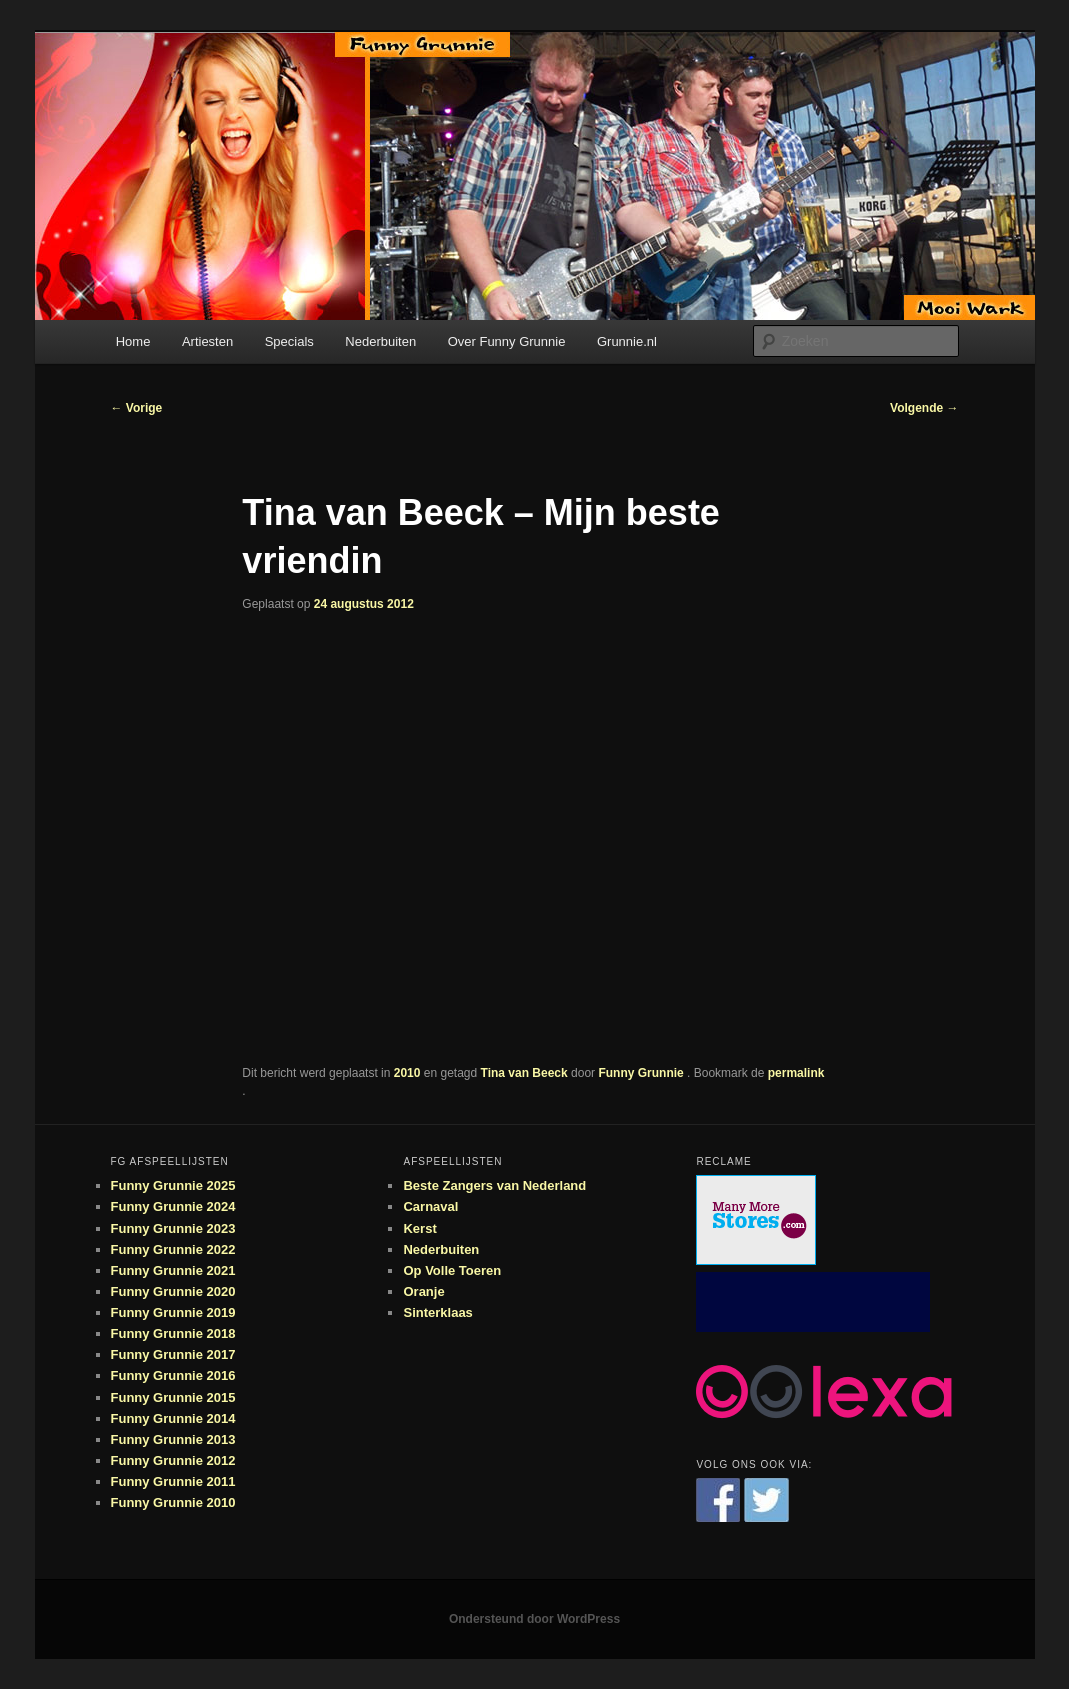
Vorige (137, 408)
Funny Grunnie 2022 (173, 1249)
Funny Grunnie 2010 (173, 1502)
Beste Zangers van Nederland (494, 1185)
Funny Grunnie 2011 (173, 1481)
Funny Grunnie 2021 (173, 1270)
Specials (289, 341)
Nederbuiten (380, 341)
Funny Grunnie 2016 (173, 1375)
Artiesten (207, 341)
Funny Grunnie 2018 (173, 1333)
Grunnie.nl (627, 341)
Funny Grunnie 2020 (173, 1291)
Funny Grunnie (642, 1073)
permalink (796, 1073)
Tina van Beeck (524, 1073)
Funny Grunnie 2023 (173, 1228)
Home (133, 341)
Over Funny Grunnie (507, 341)
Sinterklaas (437, 1312)
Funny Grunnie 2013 (173, 1439)
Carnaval (430, 1206)
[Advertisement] (813, 1302)
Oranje (423, 1291)
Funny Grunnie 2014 (173, 1418)
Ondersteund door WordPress (534, 1619)
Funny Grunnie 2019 (173, 1312)
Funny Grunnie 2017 (173, 1354)
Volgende (924, 408)
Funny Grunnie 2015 (173, 1397)
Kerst (419, 1228)
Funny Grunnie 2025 (173, 1185)
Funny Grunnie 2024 (173, 1206)
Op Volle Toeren (452, 1270)
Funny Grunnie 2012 (173, 1460)
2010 (407, 1073)
